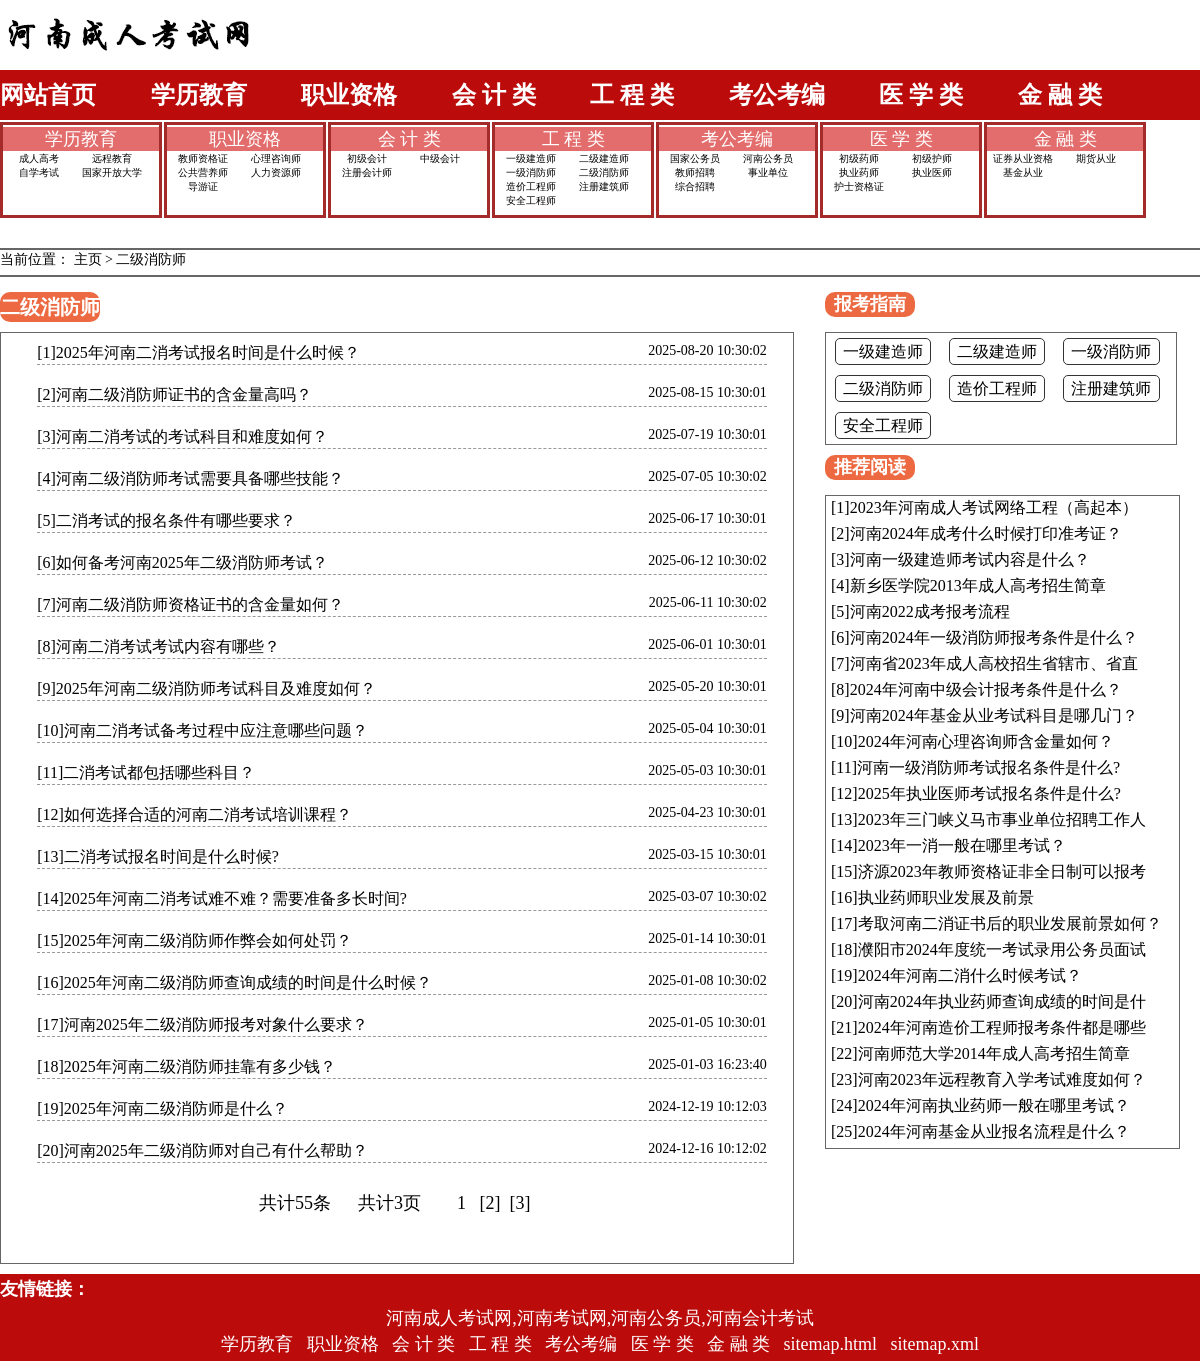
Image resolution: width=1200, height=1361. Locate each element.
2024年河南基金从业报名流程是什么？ (994, 1131)
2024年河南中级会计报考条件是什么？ (986, 689)
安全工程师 (531, 200)
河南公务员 (768, 158)
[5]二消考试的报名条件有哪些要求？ (166, 520)
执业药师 (859, 172)
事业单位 (768, 172)
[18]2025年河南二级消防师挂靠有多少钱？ (186, 1066)
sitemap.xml (935, 1344)
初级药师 (859, 158)
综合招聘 (695, 186)
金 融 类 (1060, 95)
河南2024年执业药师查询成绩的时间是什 (1002, 1001)
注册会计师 (367, 172)
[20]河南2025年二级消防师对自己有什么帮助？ (202, 1150)
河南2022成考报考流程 (930, 611)
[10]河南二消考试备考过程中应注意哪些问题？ (202, 730)
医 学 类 (921, 95)
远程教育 (112, 158)
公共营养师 (203, 172)
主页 (88, 259)
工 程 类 (632, 95)
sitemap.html (831, 1344)
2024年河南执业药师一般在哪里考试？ (994, 1105)
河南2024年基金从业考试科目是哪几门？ (994, 715)
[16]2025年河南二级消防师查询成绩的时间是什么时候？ (234, 982)
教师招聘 (695, 172)
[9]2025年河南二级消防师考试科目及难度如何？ (206, 688)
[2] (490, 1203)
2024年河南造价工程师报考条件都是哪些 (1002, 1027)
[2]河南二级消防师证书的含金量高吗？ (174, 394)
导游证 (203, 186)
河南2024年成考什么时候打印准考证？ (986, 533)
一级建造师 (531, 158)
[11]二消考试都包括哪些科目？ (146, 772)
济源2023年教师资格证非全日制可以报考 (1002, 871)
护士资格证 (859, 186)
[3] (520, 1203)
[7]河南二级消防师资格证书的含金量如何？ (190, 604)
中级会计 (440, 158)
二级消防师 (604, 172)
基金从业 (1023, 172)
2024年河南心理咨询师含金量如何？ (986, 741)
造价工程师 (531, 186)
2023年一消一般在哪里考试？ (962, 845)
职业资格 (349, 95)
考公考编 (777, 95)
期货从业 (1096, 158)
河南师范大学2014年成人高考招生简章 (994, 1053)
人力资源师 (276, 172)
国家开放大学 (112, 172)
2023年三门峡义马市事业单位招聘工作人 (1002, 819)
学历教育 (199, 95)
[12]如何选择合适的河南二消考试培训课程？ (194, 814)
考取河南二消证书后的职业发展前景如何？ (1010, 923)
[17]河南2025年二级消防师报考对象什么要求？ (202, 1024)
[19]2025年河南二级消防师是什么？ (162, 1108)
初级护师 (932, 158)
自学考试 (39, 172)
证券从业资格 (1023, 158)
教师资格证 (203, 158)
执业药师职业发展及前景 (946, 897)
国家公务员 (695, 158)
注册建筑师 (604, 186)
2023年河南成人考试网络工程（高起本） (994, 507)
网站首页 (48, 95)
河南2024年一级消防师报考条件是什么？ (994, 637)
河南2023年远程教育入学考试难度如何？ (1002, 1079)
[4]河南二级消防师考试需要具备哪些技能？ (190, 478)
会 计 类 (494, 95)
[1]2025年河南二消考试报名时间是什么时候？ (198, 352)
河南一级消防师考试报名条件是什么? (988, 767)
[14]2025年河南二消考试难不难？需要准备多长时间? (222, 898)
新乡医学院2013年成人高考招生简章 (978, 585)
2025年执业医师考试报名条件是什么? (989, 793)
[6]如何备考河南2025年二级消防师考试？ (182, 562)
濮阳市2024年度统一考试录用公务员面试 (1002, 949)
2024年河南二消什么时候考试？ (970, 975)
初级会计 (367, 158)
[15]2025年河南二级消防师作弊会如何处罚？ (194, 940)
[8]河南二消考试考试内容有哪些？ (158, 646)
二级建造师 (604, 158)
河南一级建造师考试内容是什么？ (970, 559)
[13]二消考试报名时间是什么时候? (158, 856)
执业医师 (932, 172)
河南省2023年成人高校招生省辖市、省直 (994, 663)
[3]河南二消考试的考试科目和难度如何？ (182, 436)
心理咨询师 (276, 158)
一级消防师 (531, 172)
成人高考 (39, 158)
